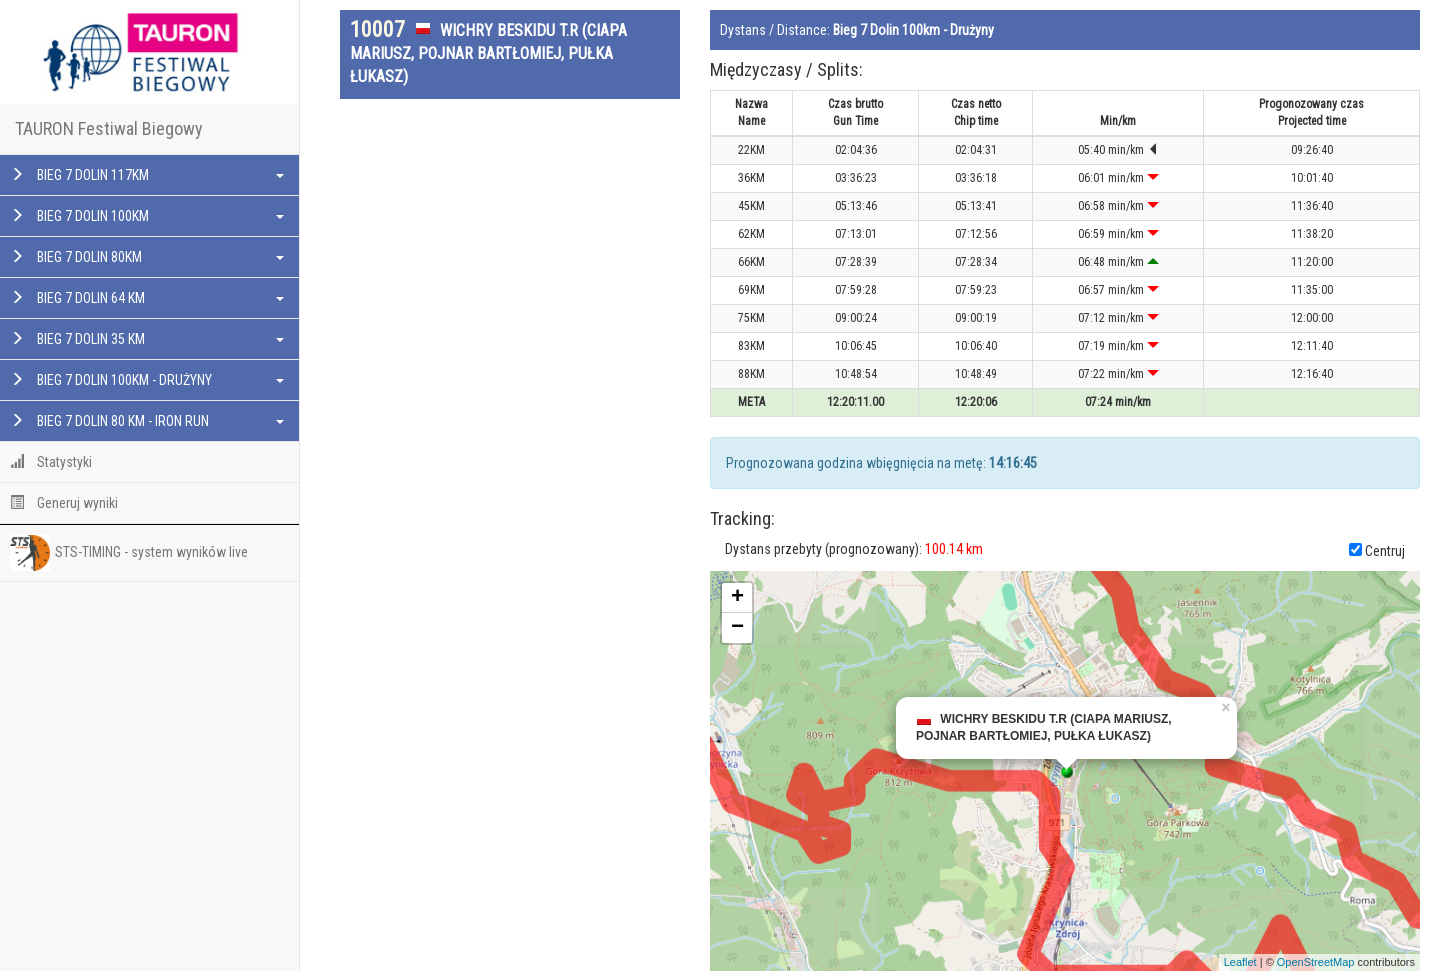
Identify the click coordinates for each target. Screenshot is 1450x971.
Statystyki (51, 462)
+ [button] (737, 598)
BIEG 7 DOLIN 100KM (147, 216)
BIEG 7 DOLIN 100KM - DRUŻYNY (147, 380)
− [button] (737, 628)
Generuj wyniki (64, 503)
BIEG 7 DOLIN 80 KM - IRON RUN (147, 421)
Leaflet (1240, 962)
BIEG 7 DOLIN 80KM (147, 257)
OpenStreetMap (1316, 962)
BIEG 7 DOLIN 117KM (147, 175)
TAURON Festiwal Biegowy (109, 128)
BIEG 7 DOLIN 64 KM (147, 298)
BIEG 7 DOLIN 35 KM (147, 339)
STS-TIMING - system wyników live (129, 553)
